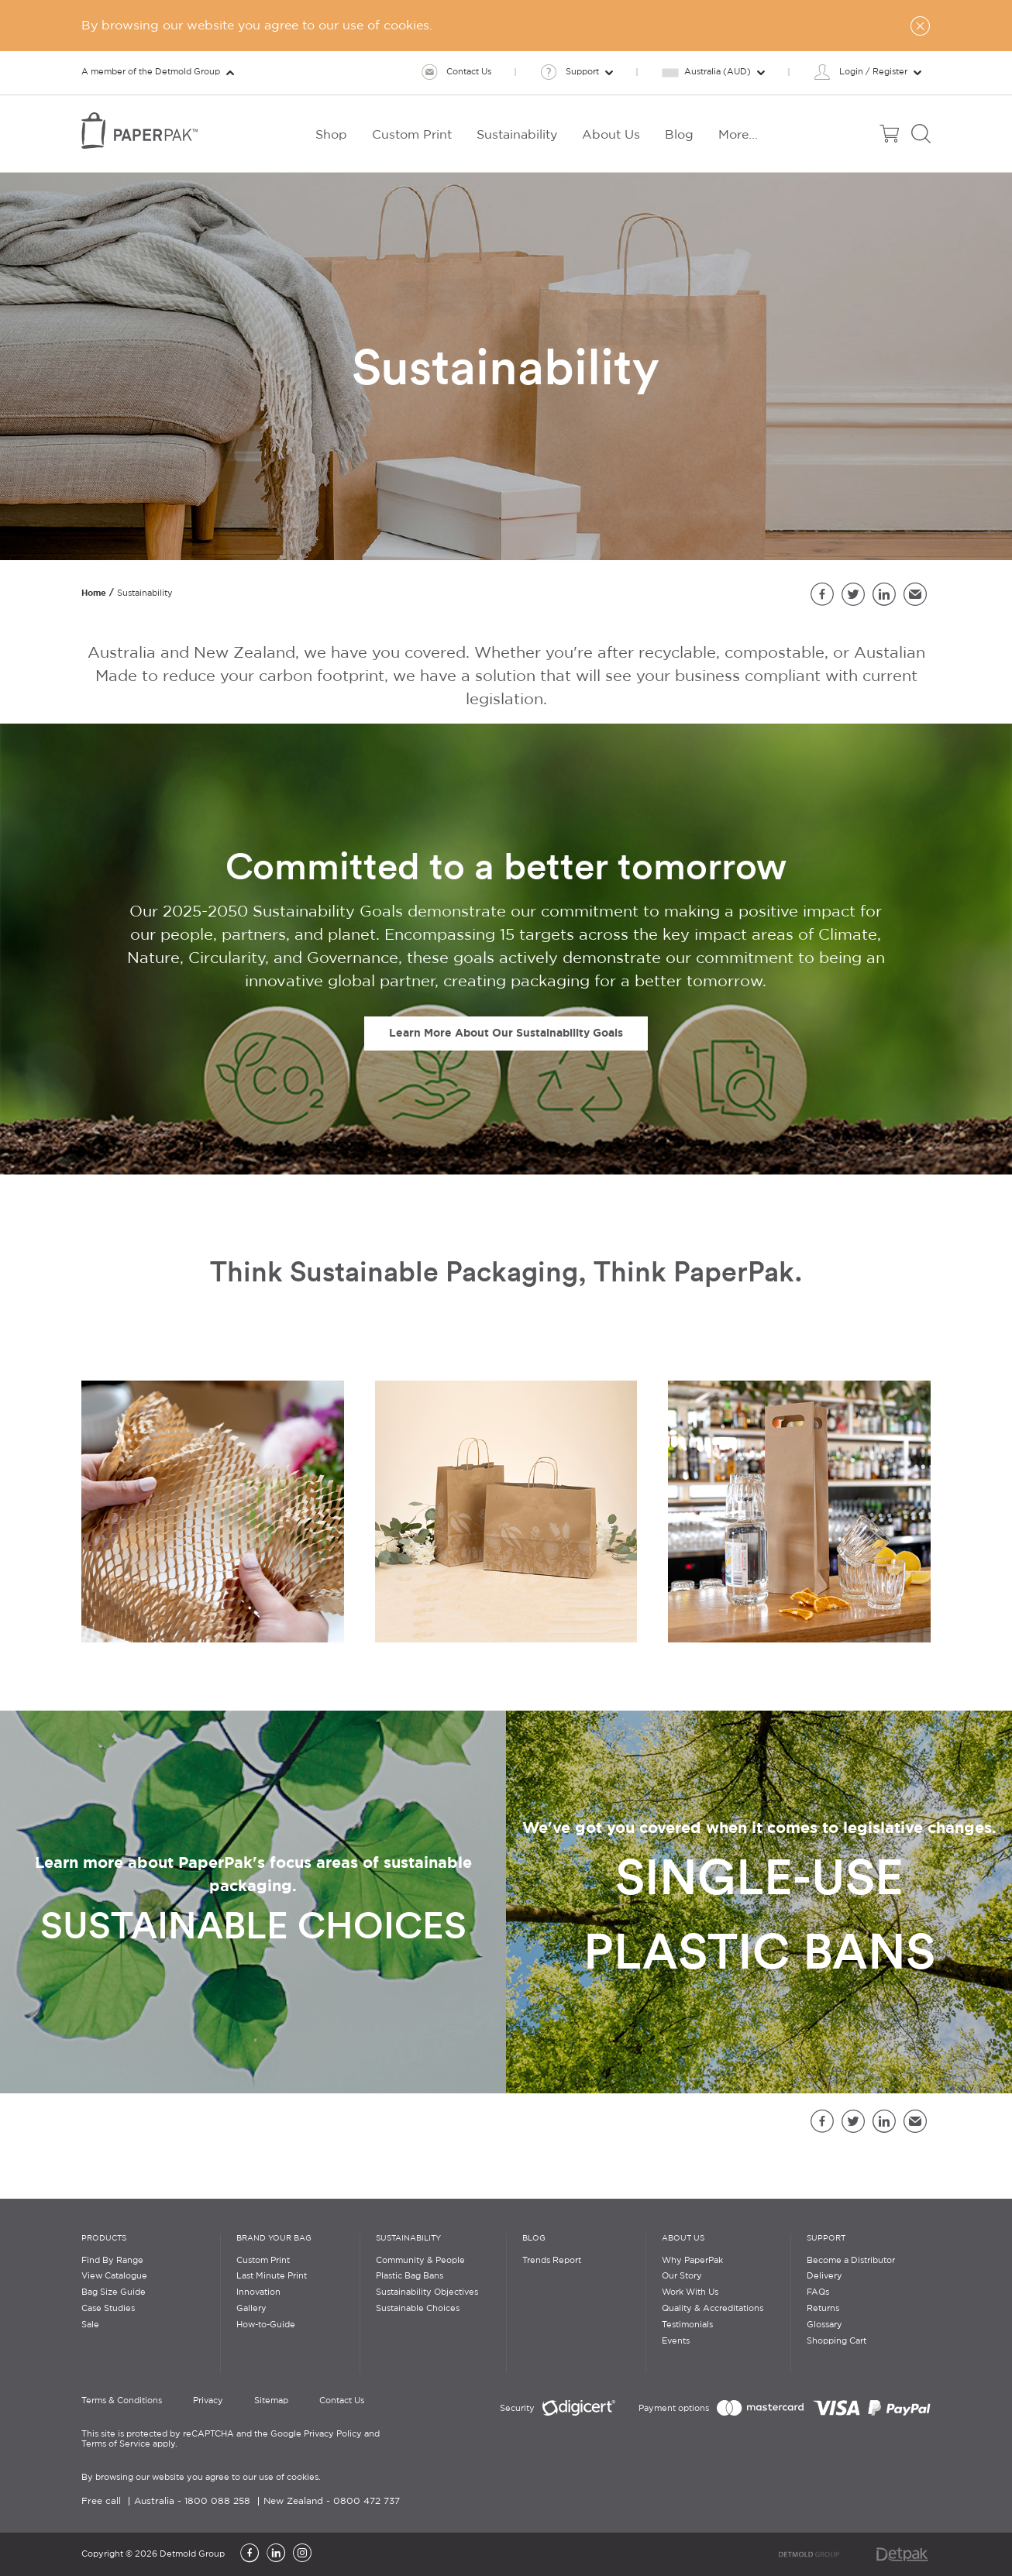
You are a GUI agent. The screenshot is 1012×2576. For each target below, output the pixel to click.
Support (826, 2238)
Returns (823, 2309)
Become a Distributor (851, 2261)
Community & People (420, 2261)
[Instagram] (302, 2554)
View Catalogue (114, 2276)
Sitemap (271, 2401)
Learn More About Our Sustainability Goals (506, 1033)
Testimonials (687, 2325)
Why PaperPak (692, 2261)
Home (93, 592)
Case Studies (108, 2309)
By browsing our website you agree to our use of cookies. (201, 2477)
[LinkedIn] (276, 2554)
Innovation (258, 2292)
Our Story (682, 2276)
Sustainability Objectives (427, 2292)
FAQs (818, 2292)
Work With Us (690, 2292)
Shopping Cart (836, 2341)
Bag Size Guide (113, 2292)
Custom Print (263, 2261)
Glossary (824, 2325)
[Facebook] (249, 2554)
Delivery (824, 2276)
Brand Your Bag (274, 2238)
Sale (90, 2325)
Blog (534, 2238)
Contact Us (341, 2401)
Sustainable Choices (418, 2309)
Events (676, 2341)
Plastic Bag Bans (409, 2276)
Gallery (251, 2309)
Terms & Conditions (121, 2401)
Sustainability (408, 2238)
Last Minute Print (271, 2276)
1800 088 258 (217, 2501)
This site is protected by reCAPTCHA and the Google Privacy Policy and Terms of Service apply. (230, 2439)
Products (103, 2238)
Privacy (208, 2401)
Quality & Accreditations (712, 2309)
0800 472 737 (366, 2501)
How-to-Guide (265, 2325)
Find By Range (112, 2261)
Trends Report (551, 2261)
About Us (683, 2238)
